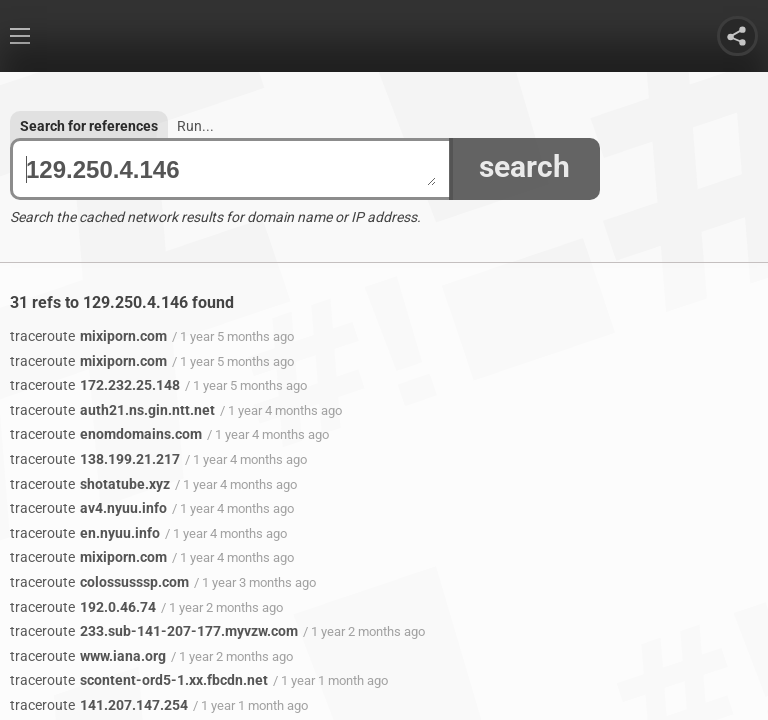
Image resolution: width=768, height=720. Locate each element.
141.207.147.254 (99, 705)
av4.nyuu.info (88, 508)
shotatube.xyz (90, 484)
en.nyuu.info (85, 533)
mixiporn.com (88, 336)
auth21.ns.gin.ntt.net (112, 410)
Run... (195, 126)
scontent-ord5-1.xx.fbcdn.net (139, 680)
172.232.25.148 (95, 385)
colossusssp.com (99, 582)
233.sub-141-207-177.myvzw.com (154, 631)
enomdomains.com (106, 434)
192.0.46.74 (83, 607)
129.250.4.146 (231, 169)
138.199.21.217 (95, 459)
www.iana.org (88, 656)
